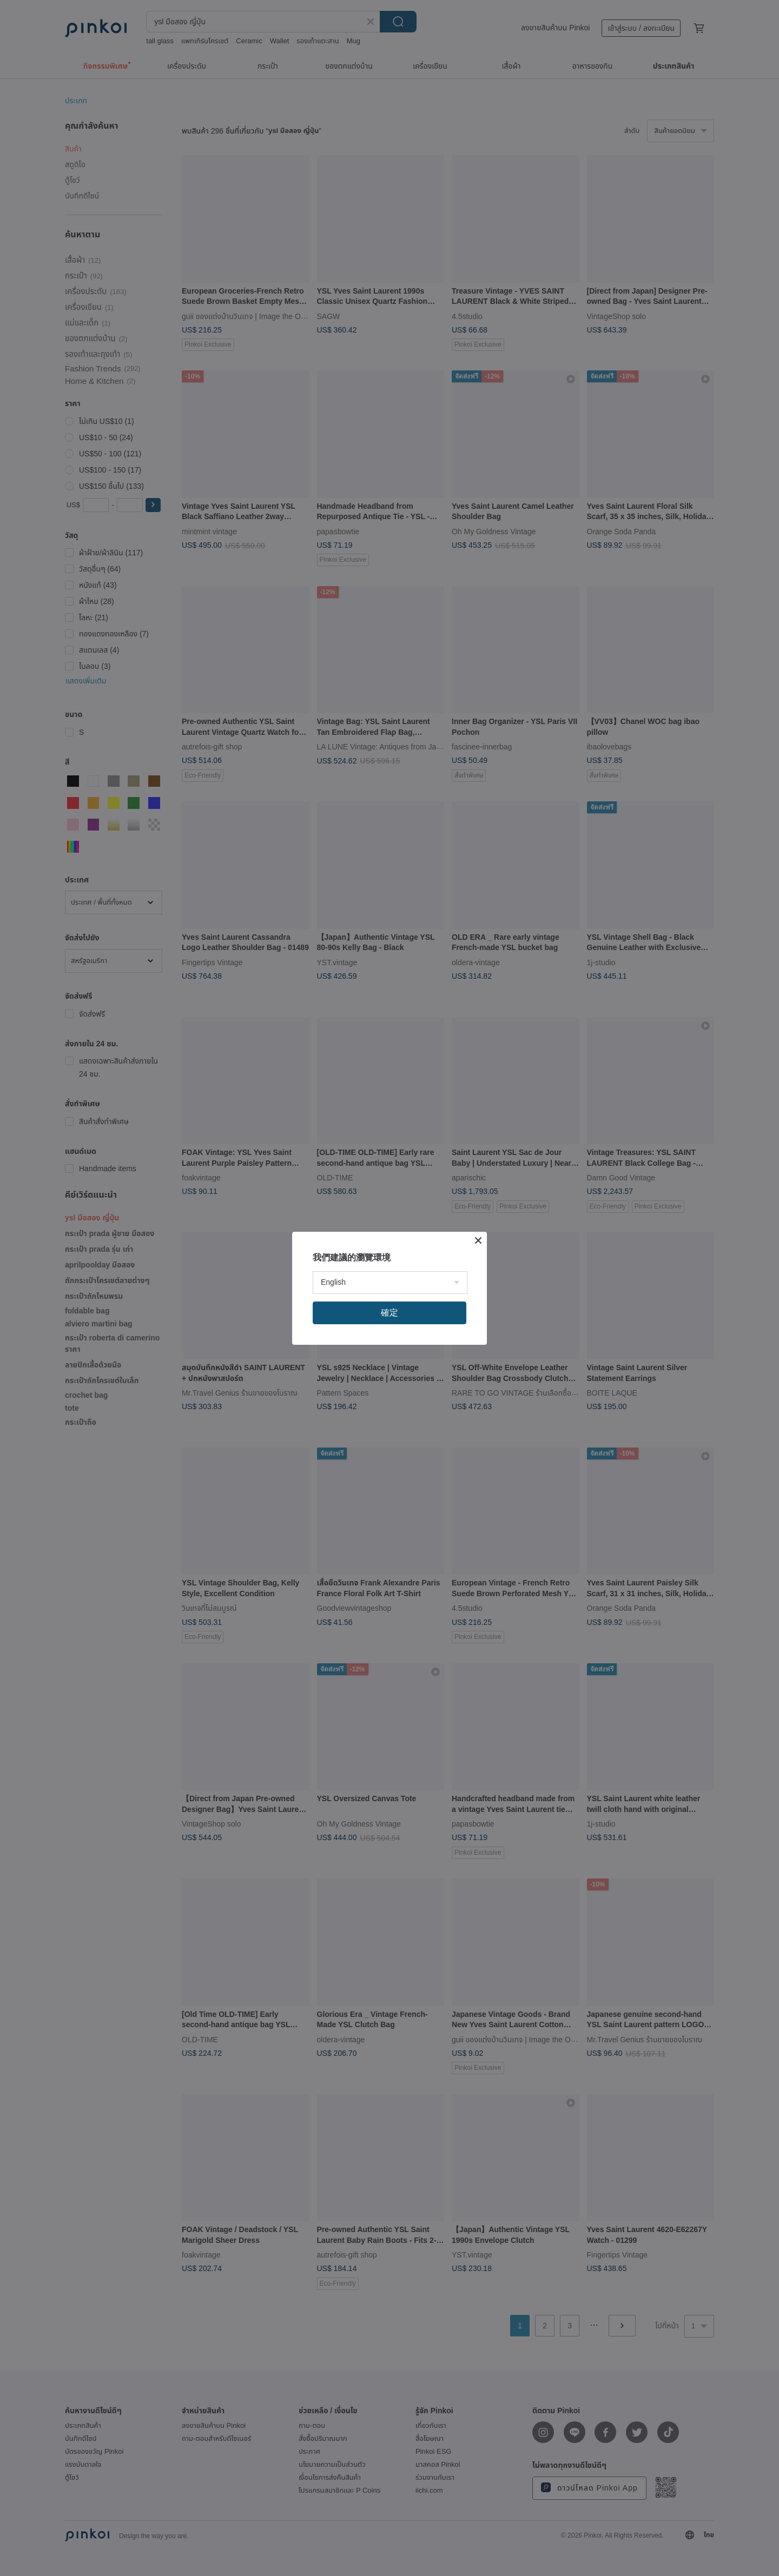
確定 (389, 1312)
